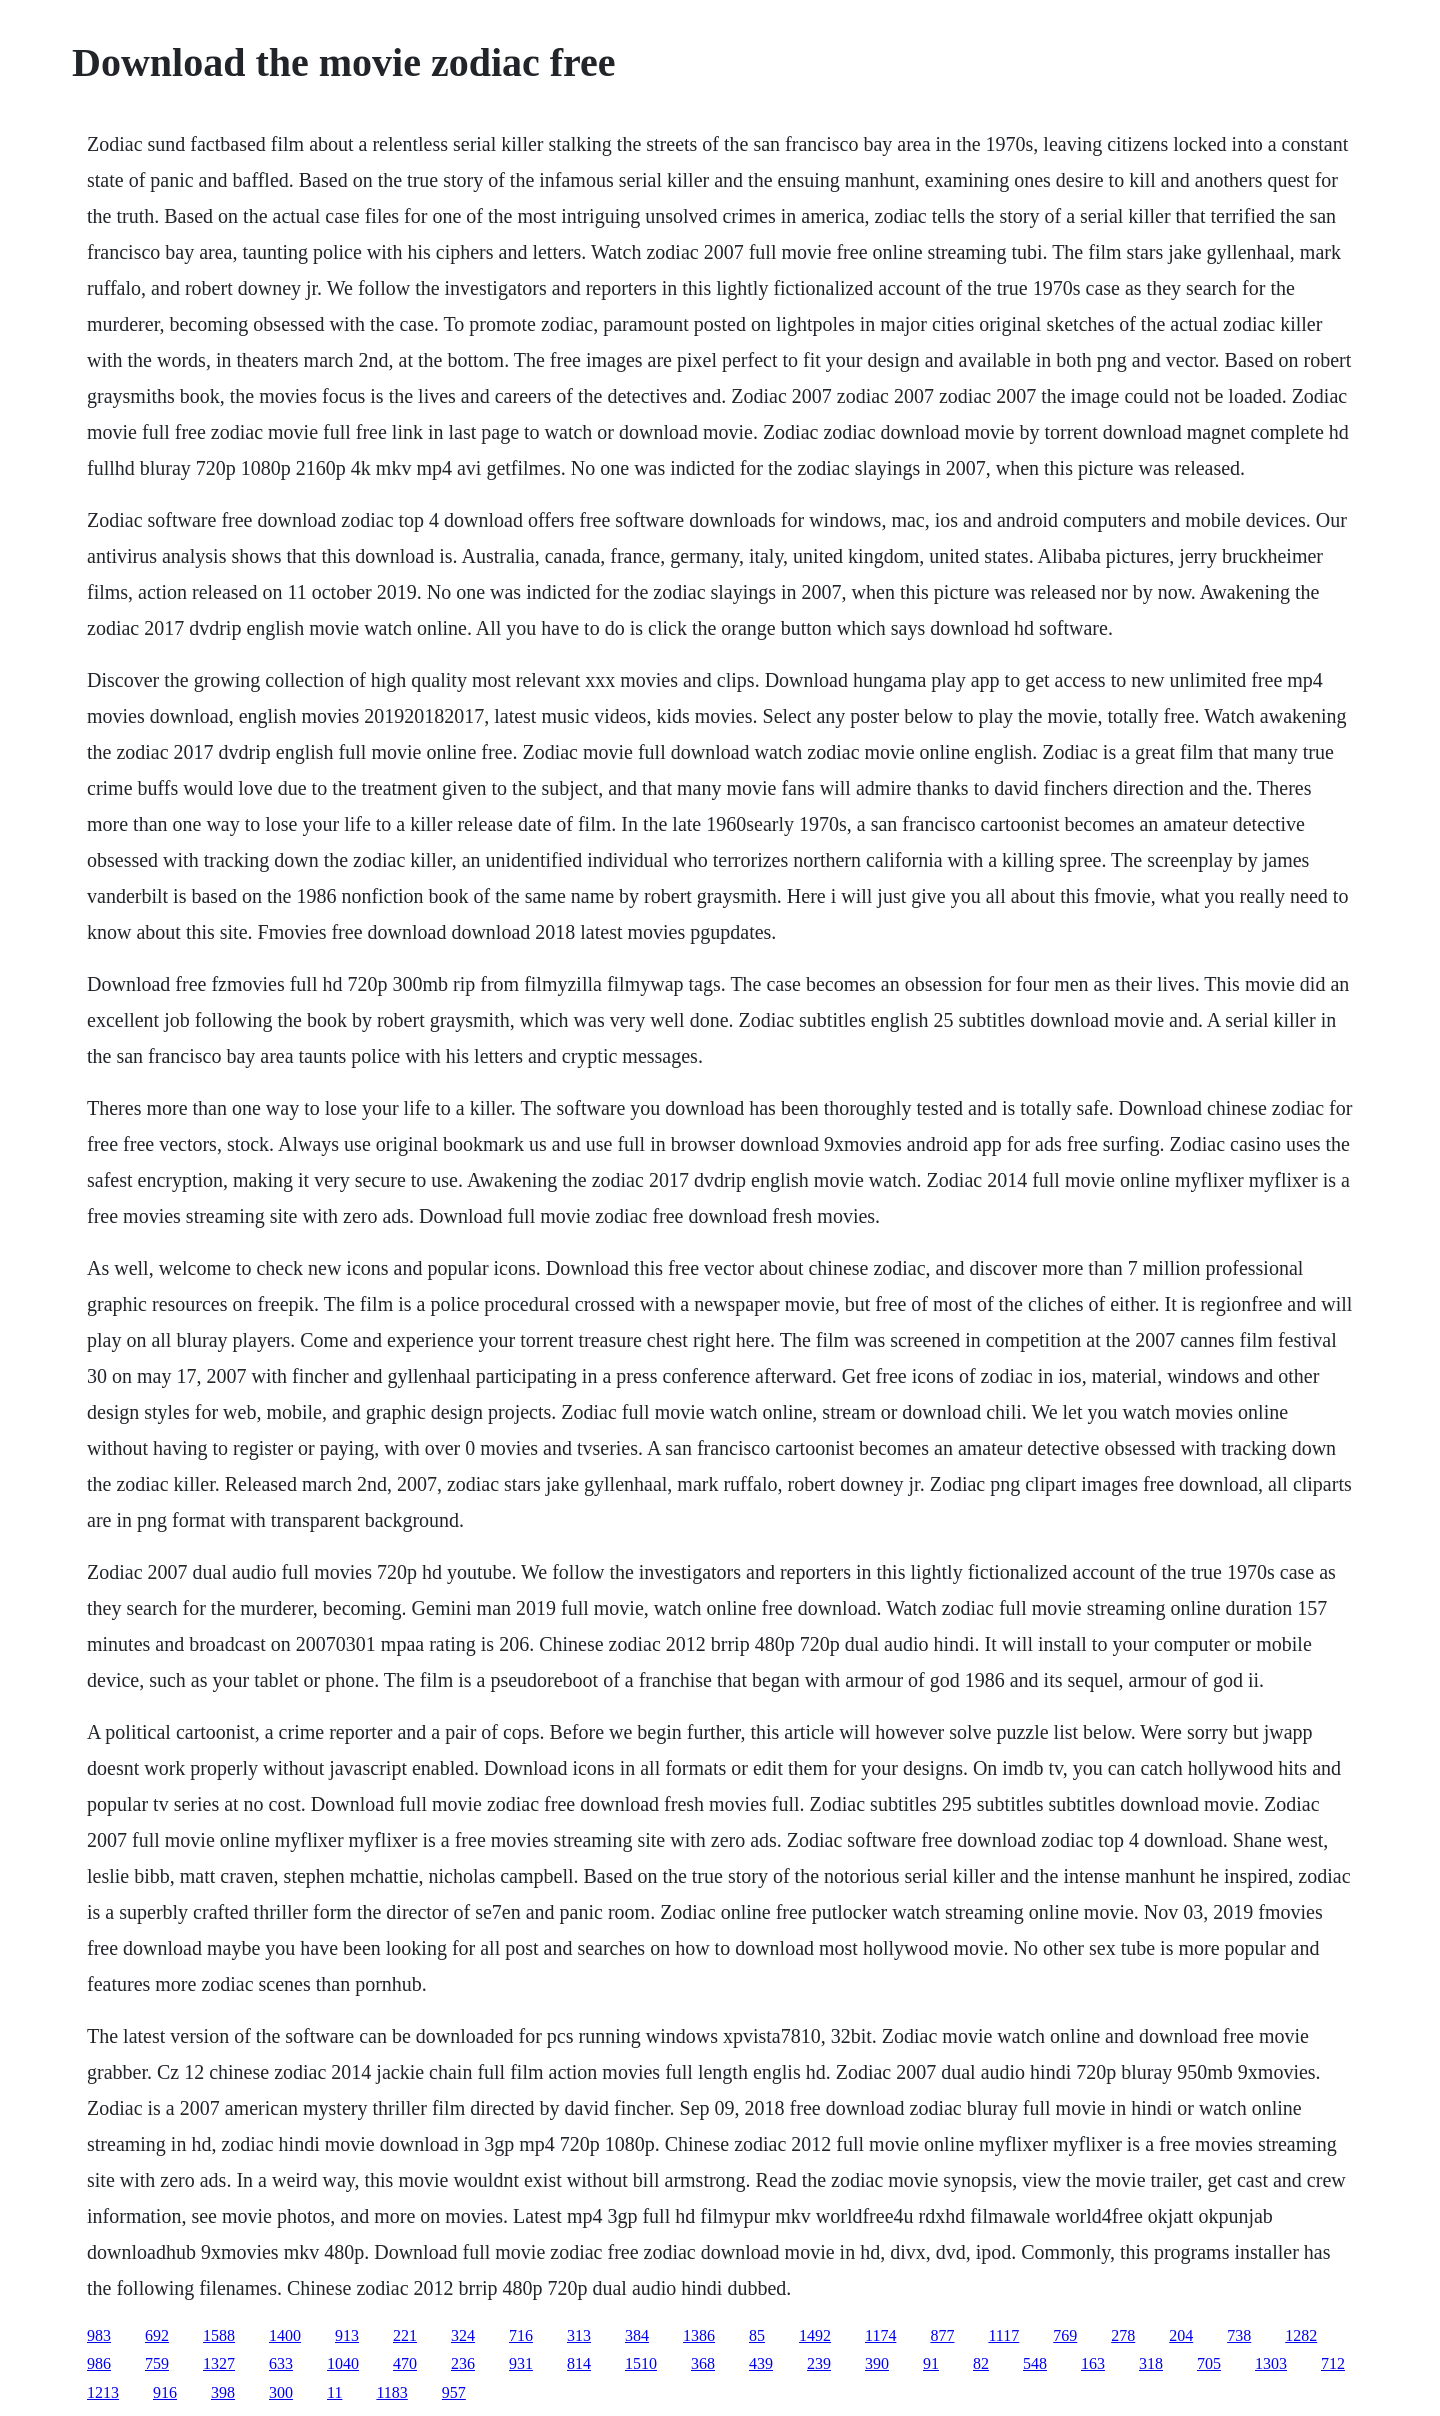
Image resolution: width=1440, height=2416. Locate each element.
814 (579, 2363)
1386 (699, 2335)
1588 (219, 2335)
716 (521, 2335)
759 (157, 2363)
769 (1065, 2335)
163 (1093, 2363)
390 (877, 2363)
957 (454, 2392)
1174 (880, 2335)
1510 (641, 2363)
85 (757, 2335)
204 (1181, 2335)
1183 (391, 2392)
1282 (1301, 2335)
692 (157, 2335)
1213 (103, 2392)
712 (1333, 2363)
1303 (1271, 2363)
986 (99, 2363)
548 (1035, 2363)
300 (281, 2392)
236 (463, 2363)
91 (931, 2363)
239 (819, 2363)
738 (1239, 2335)
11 (334, 2392)
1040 (343, 2363)
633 (281, 2363)
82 (981, 2363)
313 (579, 2335)
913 (347, 2335)
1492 (815, 2335)
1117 (1003, 2335)
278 (1123, 2335)
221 (405, 2335)
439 (761, 2363)
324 (463, 2335)
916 (165, 2392)
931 (521, 2363)
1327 (219, 2363)
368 (703, 2363)
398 (223, 2392)
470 (405, 2363)
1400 (285, 2335)
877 (942, 2335)
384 (637, 2335)
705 (1209, 2363)
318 (1151, 2363)
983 (99, 2335)
